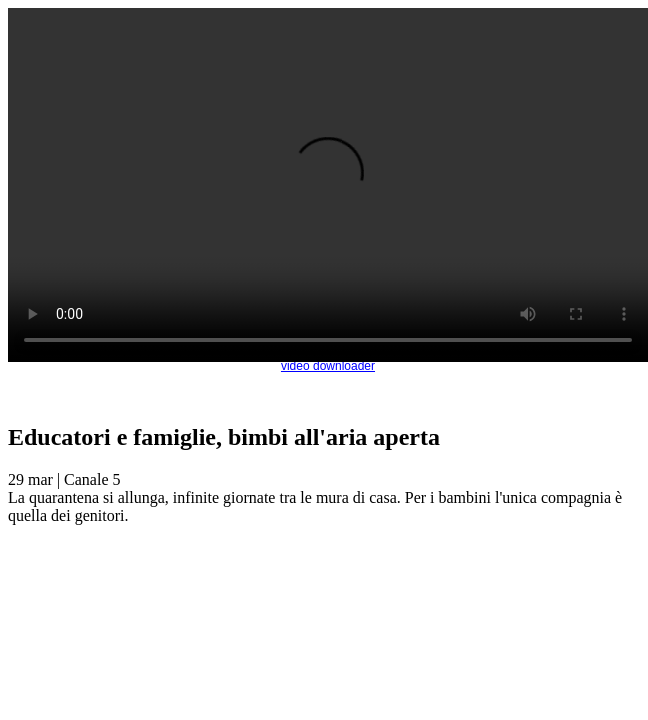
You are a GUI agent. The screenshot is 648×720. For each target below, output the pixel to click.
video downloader (328, 366)
